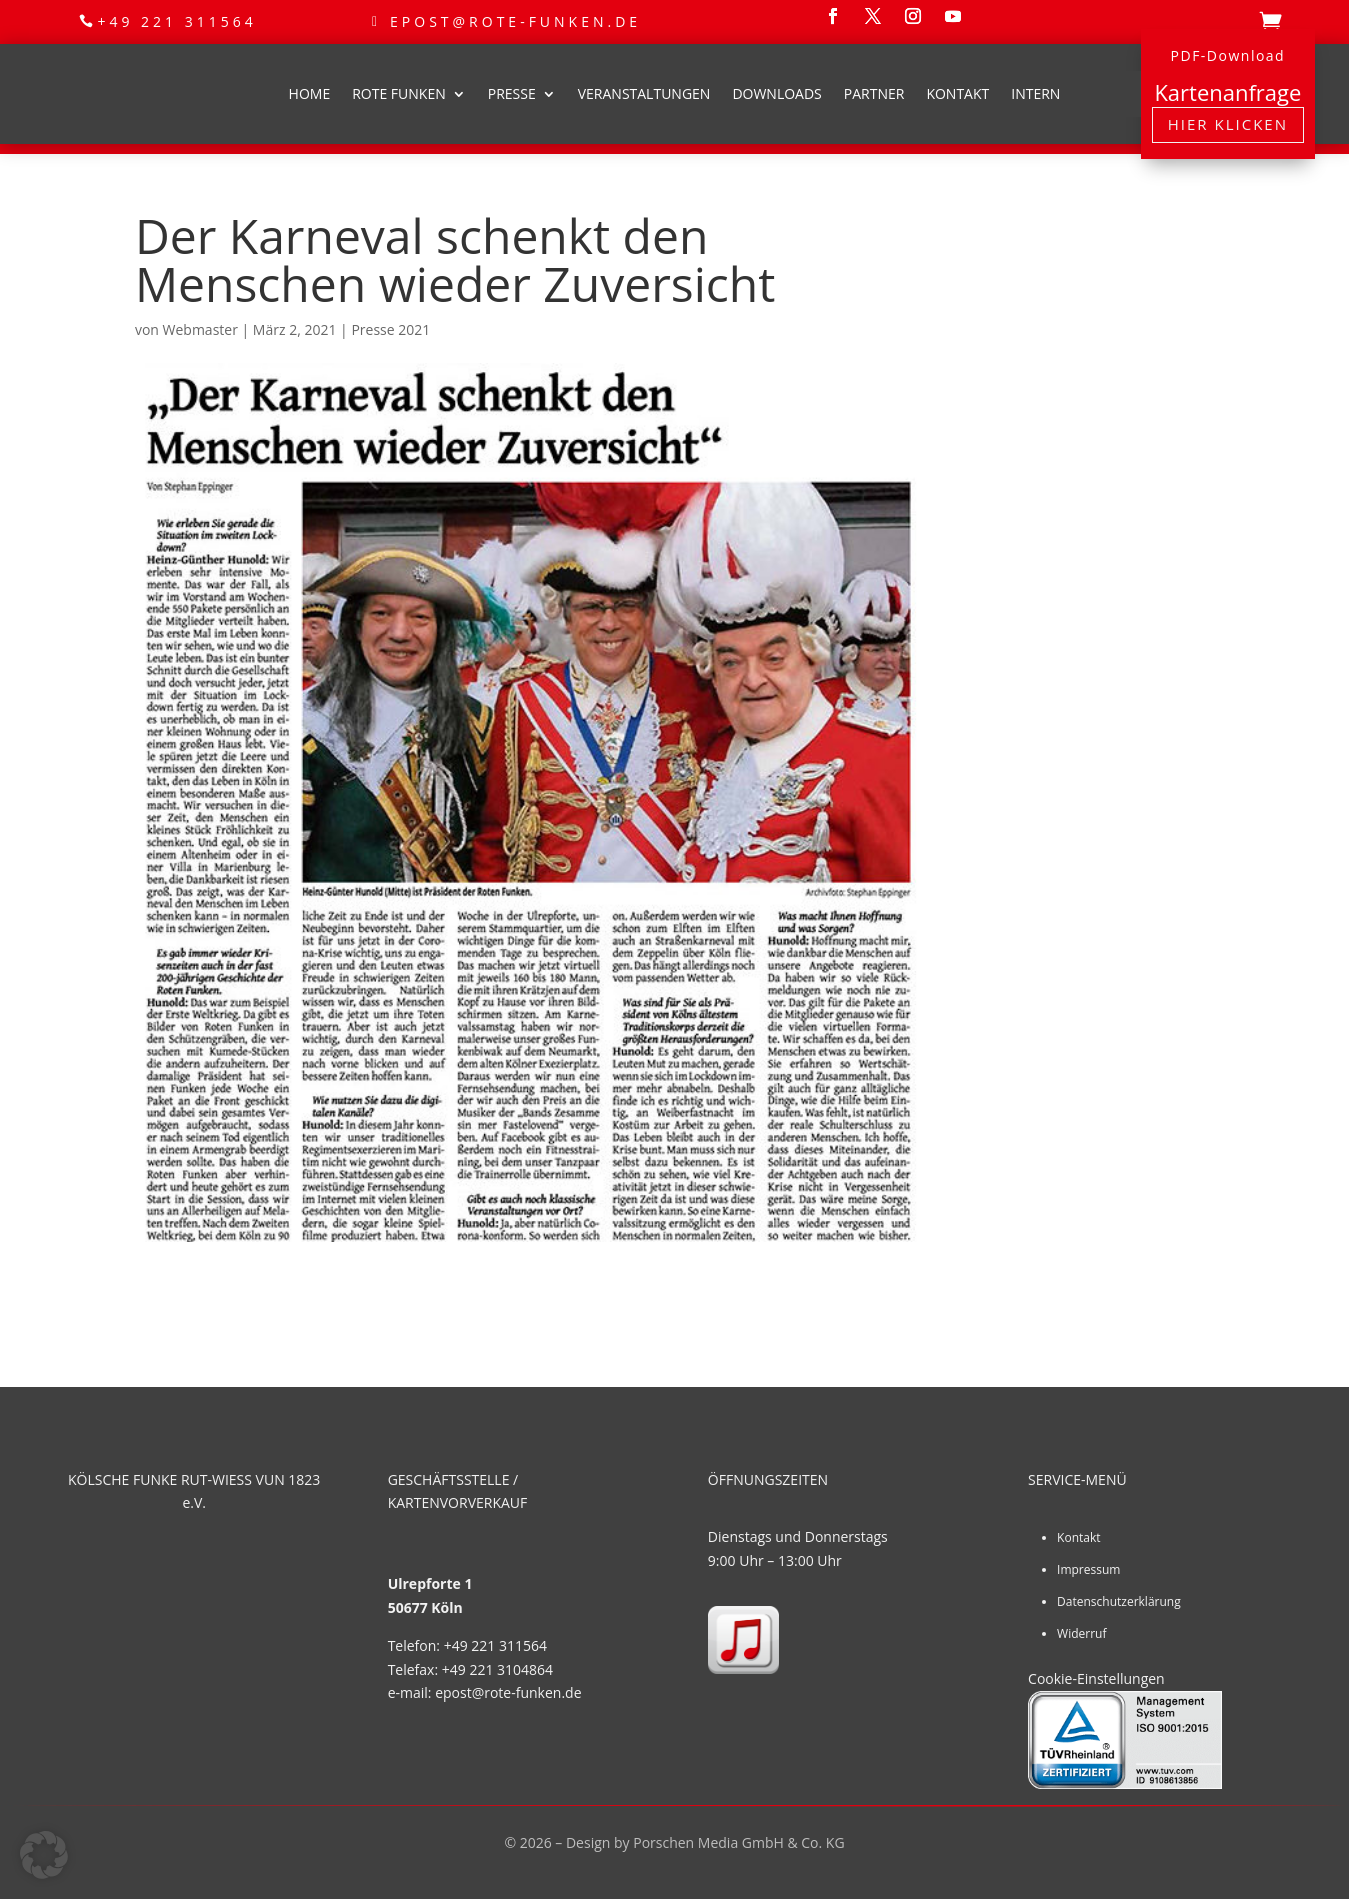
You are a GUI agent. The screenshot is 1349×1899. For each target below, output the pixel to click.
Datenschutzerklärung (1119, 1601)
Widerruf (1081, 1633)
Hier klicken (1228, 124)
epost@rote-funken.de (515, 21)
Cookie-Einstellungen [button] (1096, 1678)
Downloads (776, 93)
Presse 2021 (390, 329)
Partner (874, 93)
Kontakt (957, 93)
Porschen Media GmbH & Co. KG (738, 1842)
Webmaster (200, 329)
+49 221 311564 (176, 21)
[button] (44, 1855)
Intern (1035, 93)
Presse (512, 93)
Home (310, 93)
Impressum (1088, 1569)
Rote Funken (399, 93)
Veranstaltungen (644, 93)
